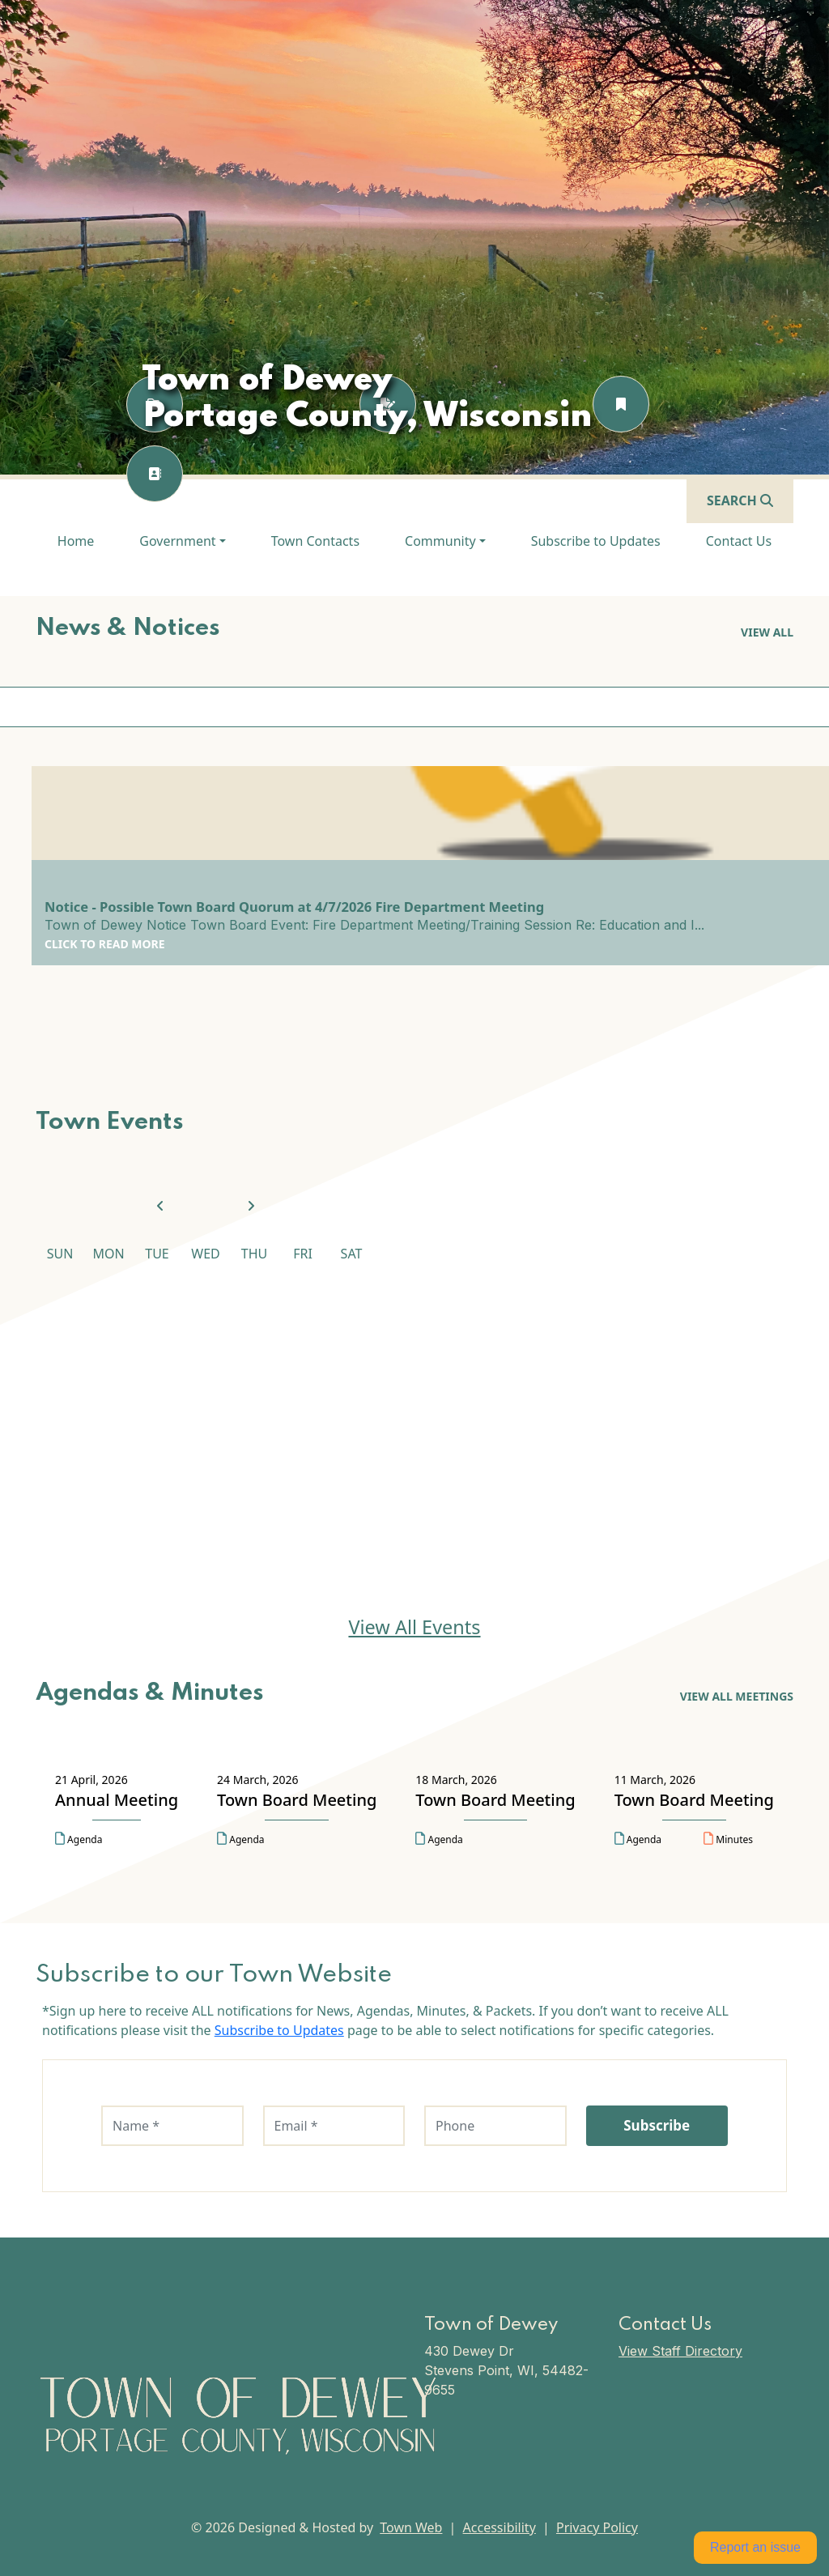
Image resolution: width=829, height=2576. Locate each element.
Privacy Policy (597, 2527)
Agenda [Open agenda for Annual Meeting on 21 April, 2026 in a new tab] (78, 1839)
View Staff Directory (680, 2351)
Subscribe (656, 2125)
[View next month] (251, 1206)
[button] (182, 541)
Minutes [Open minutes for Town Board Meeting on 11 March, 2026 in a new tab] (728, 1839)
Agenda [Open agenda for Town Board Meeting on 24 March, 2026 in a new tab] (240, 1839)
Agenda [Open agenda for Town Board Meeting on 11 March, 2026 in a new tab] (637, 1839)
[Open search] (740, 500)
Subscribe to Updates (279, 2030)
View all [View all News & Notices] (767, 632)
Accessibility (499, 2527)
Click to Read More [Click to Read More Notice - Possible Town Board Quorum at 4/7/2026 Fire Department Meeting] (105, 944)
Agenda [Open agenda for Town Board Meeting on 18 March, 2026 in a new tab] (438, 1839)
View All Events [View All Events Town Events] (414, 1627)
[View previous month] (160, 1206)
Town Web (411, 2527)
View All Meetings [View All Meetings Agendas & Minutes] (736, 1696)
